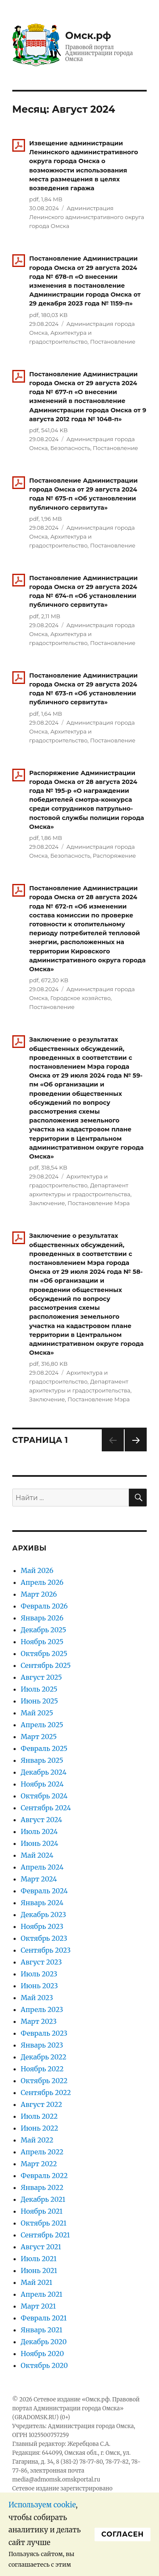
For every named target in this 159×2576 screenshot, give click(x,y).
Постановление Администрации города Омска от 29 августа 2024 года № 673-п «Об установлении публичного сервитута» (83, 689)
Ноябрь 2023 (42, 1926)
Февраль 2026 (44, 1606)
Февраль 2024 (44, 1891)
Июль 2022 (39, 2116)
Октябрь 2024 (44, 1796)
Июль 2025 (39, 1689)
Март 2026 (39, 1594)
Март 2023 (39, 2021)
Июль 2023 (39, 1974)
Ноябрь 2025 (42, 1641)
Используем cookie (42, 2504)
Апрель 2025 (42, 1724)
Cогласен (122, 2534)
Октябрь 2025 (44, 1653)
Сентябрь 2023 (46, 1950)
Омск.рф (88, 36)
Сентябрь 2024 (46, 1807)
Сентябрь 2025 (46, 1665)
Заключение (47, 1203)
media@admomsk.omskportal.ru (56, 2479)
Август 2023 (41, 1962)
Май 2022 (37, 2140)
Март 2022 (39, 2163)
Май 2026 (37, 1570)
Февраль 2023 (44, 2033)
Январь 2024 (42, 1902)
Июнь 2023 (39, 1985)
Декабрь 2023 (43, 1914)
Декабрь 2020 (44, 2341)
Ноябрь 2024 (42, 1784)
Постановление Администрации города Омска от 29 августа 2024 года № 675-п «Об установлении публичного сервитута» (83, 494)
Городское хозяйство (80, 998)
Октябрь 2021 (44, 2223)
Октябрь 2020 (44, 2365)
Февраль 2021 (44, 2318)
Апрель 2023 (42, 2009)
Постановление (112, 341)
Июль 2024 (39, 1831)
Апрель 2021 (41, 2294)
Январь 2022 (42, 2187)
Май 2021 (36, 2282)
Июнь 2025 (39, 1701)
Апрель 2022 (42, 2152)
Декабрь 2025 (43, 1630)
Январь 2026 (42, 1618)
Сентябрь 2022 (46, 2092)
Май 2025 (37, 1713)
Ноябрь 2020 (42, 2353)
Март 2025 (39, 1736)
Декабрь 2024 (44, 1772)
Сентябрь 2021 (45, 2235)
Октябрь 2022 (44, 2080)
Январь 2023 (42, 2045)
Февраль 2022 (44, 2175)
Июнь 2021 (39, 2270)
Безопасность (70, 448)
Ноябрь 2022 (42, 2069)
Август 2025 (41, 1677)
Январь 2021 (41, 2330)
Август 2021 (41, 2247)
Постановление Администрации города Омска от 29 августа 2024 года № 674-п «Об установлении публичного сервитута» (83, 591)
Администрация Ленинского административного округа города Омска (86, 217)
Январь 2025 (42, 1760)
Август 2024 (41, 1819)
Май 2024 (37, 1855)
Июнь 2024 (40, 1843)
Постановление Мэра (98, 1203)
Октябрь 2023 (44, 1938)
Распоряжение (114, 855)
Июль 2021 (39, 2258)
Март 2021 (38, 2306)
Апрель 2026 (42, 1582)
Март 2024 (39, 1879)
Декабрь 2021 (43, 2199)
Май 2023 (37, 1997)
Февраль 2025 (44, 1748)
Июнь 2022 (39, 2128)
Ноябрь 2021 (42, 2211)
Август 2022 (41, 2104)
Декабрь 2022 (44, 2057)
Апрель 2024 (42, 1867)
